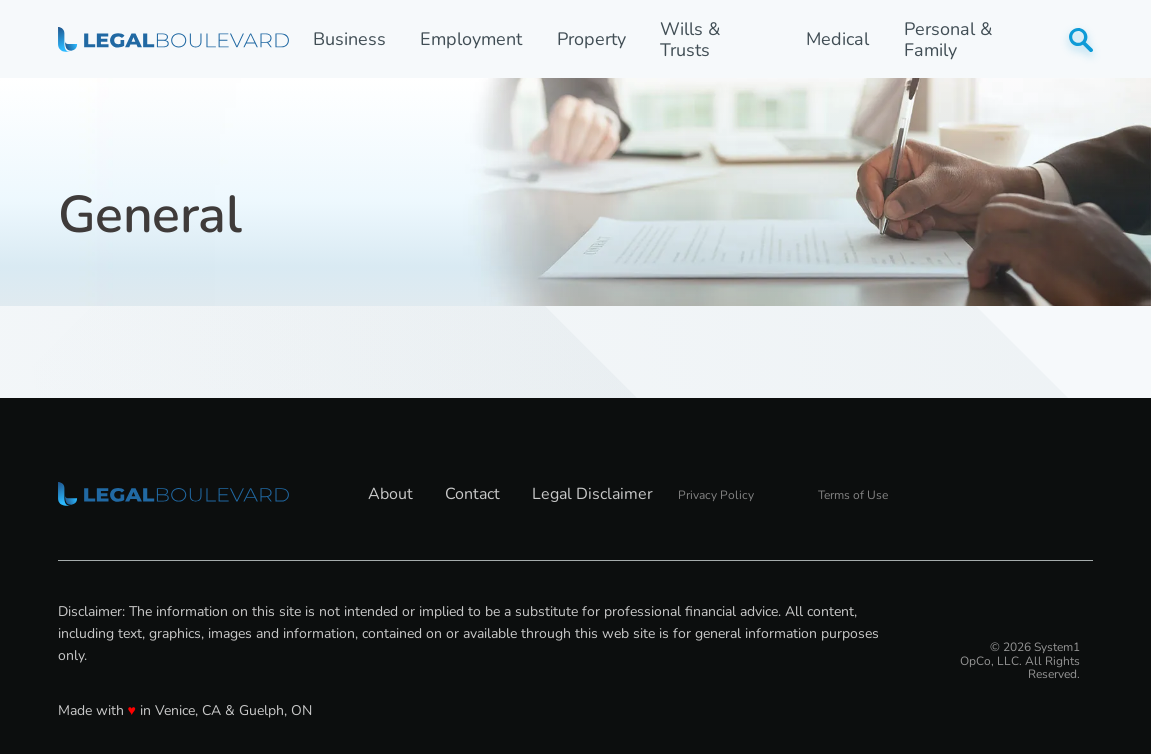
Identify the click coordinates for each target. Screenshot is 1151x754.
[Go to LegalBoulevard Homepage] (173, 39)
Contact (472, 494)
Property (591, 39)
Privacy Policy (716, 495)
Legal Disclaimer (592, 494)
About (390, 494)
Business (349, 39)
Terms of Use (853, 495)
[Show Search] (1081, 40)
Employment (471, 39)
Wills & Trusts (690, 39)
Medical (837, 39)
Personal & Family (948, 39)
